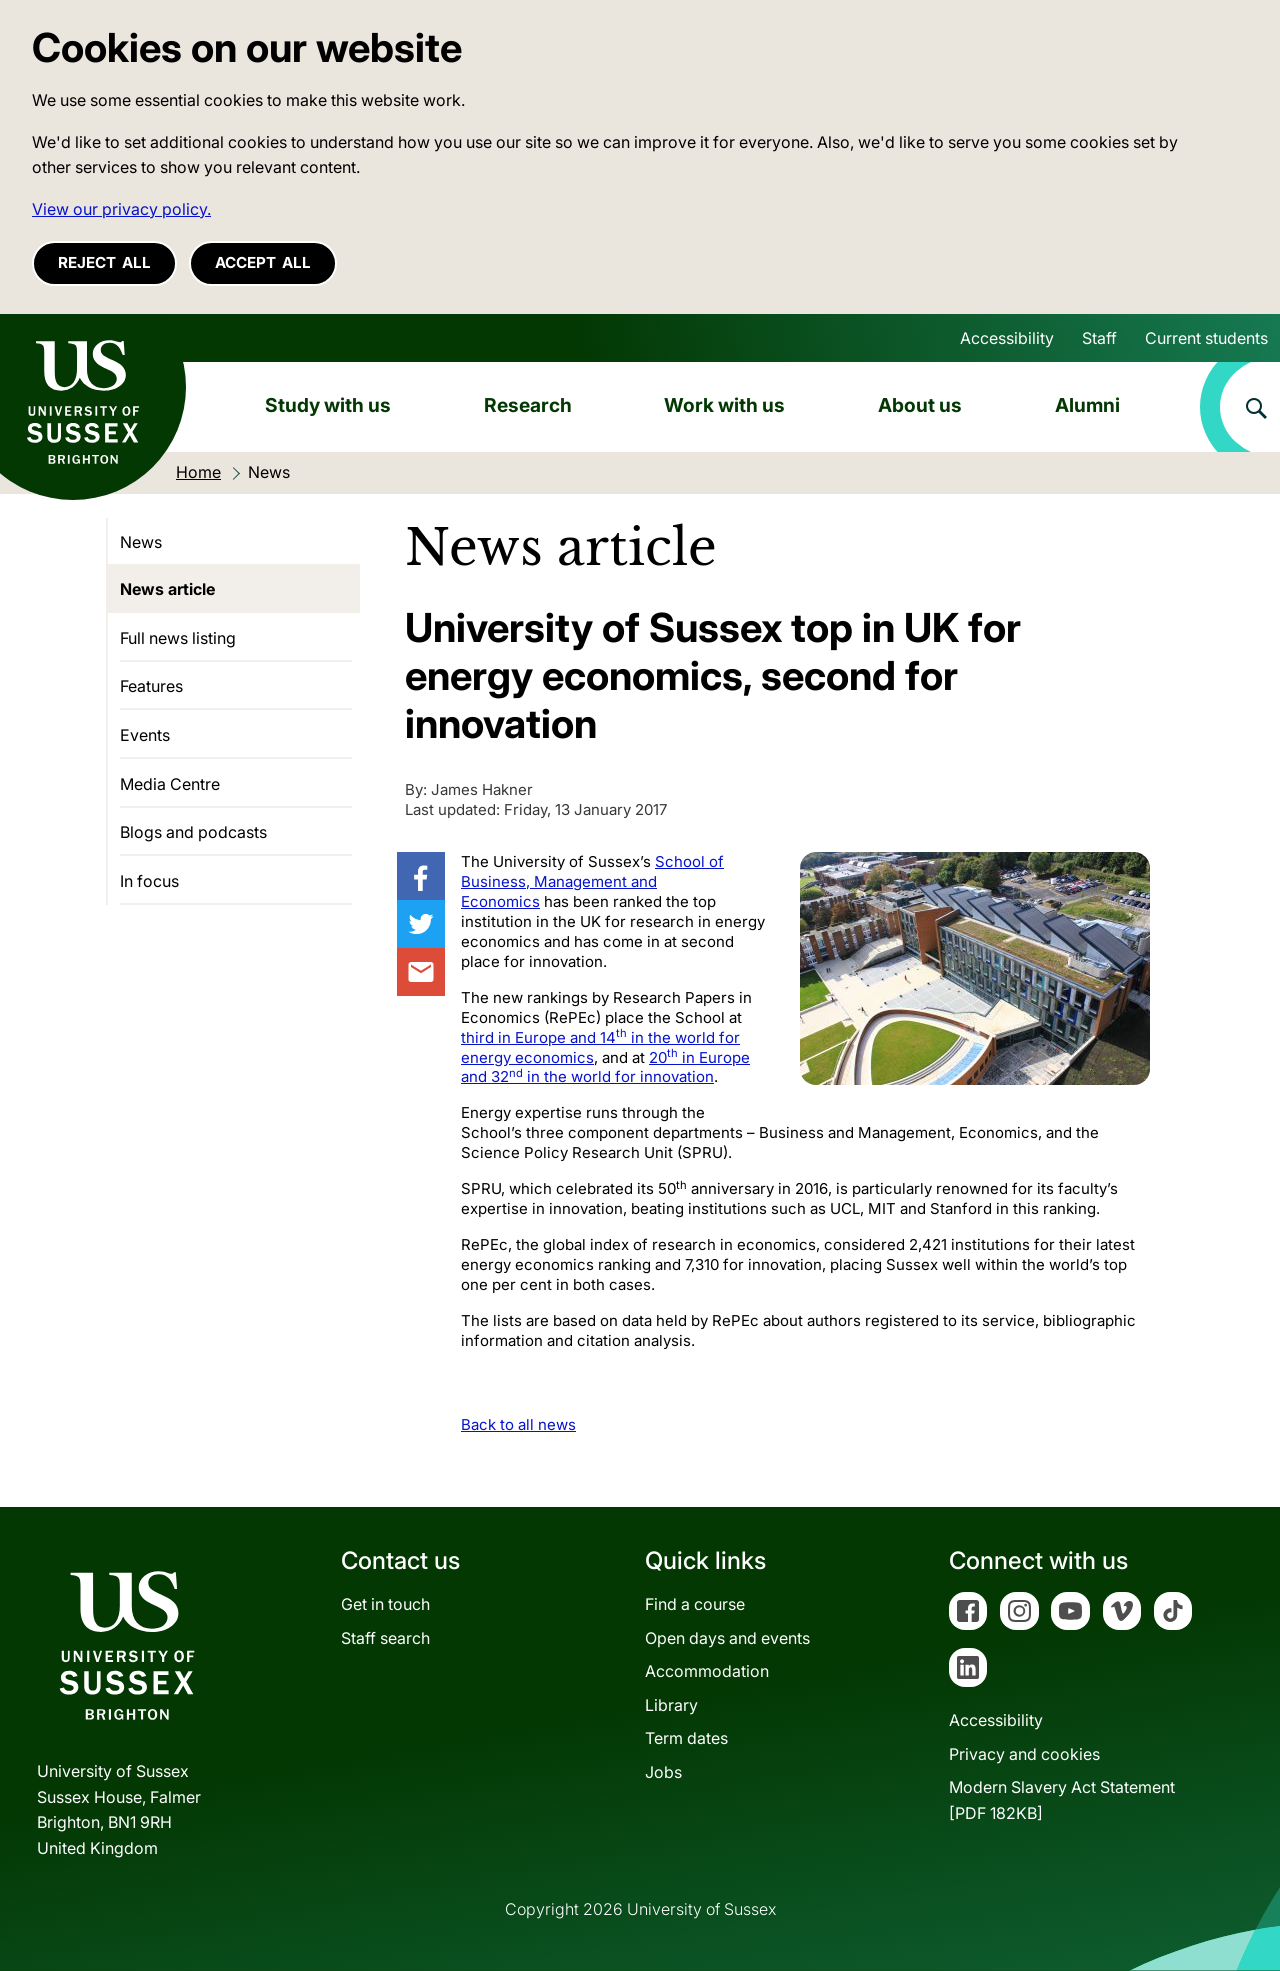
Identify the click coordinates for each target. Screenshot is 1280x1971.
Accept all (263, 262)
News (141, 542)
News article (167, 589)
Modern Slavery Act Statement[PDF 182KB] (1062, 1800)
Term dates (686, 1738)
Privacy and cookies (1024, 1754)
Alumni (1087, 405)
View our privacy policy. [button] (121, 209)
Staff (1099, 338)
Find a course (695, 1604)
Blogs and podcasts (193, 832)
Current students (1206, 338)
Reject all (104, 262)
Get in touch (385, 1604)
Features (151, 686)
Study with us (328, 405)
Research (528, 405)
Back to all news (518, 1424)
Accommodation (707, 1671)
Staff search (385, 1638)
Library (671, 1705)
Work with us (724, 405)
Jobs (663, 1772)
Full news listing (178, 638)
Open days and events (727, 1638)
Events (145, 735)
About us (920, 405)
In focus (149, 881)
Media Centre (170, 784)
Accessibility (1007, 338)
